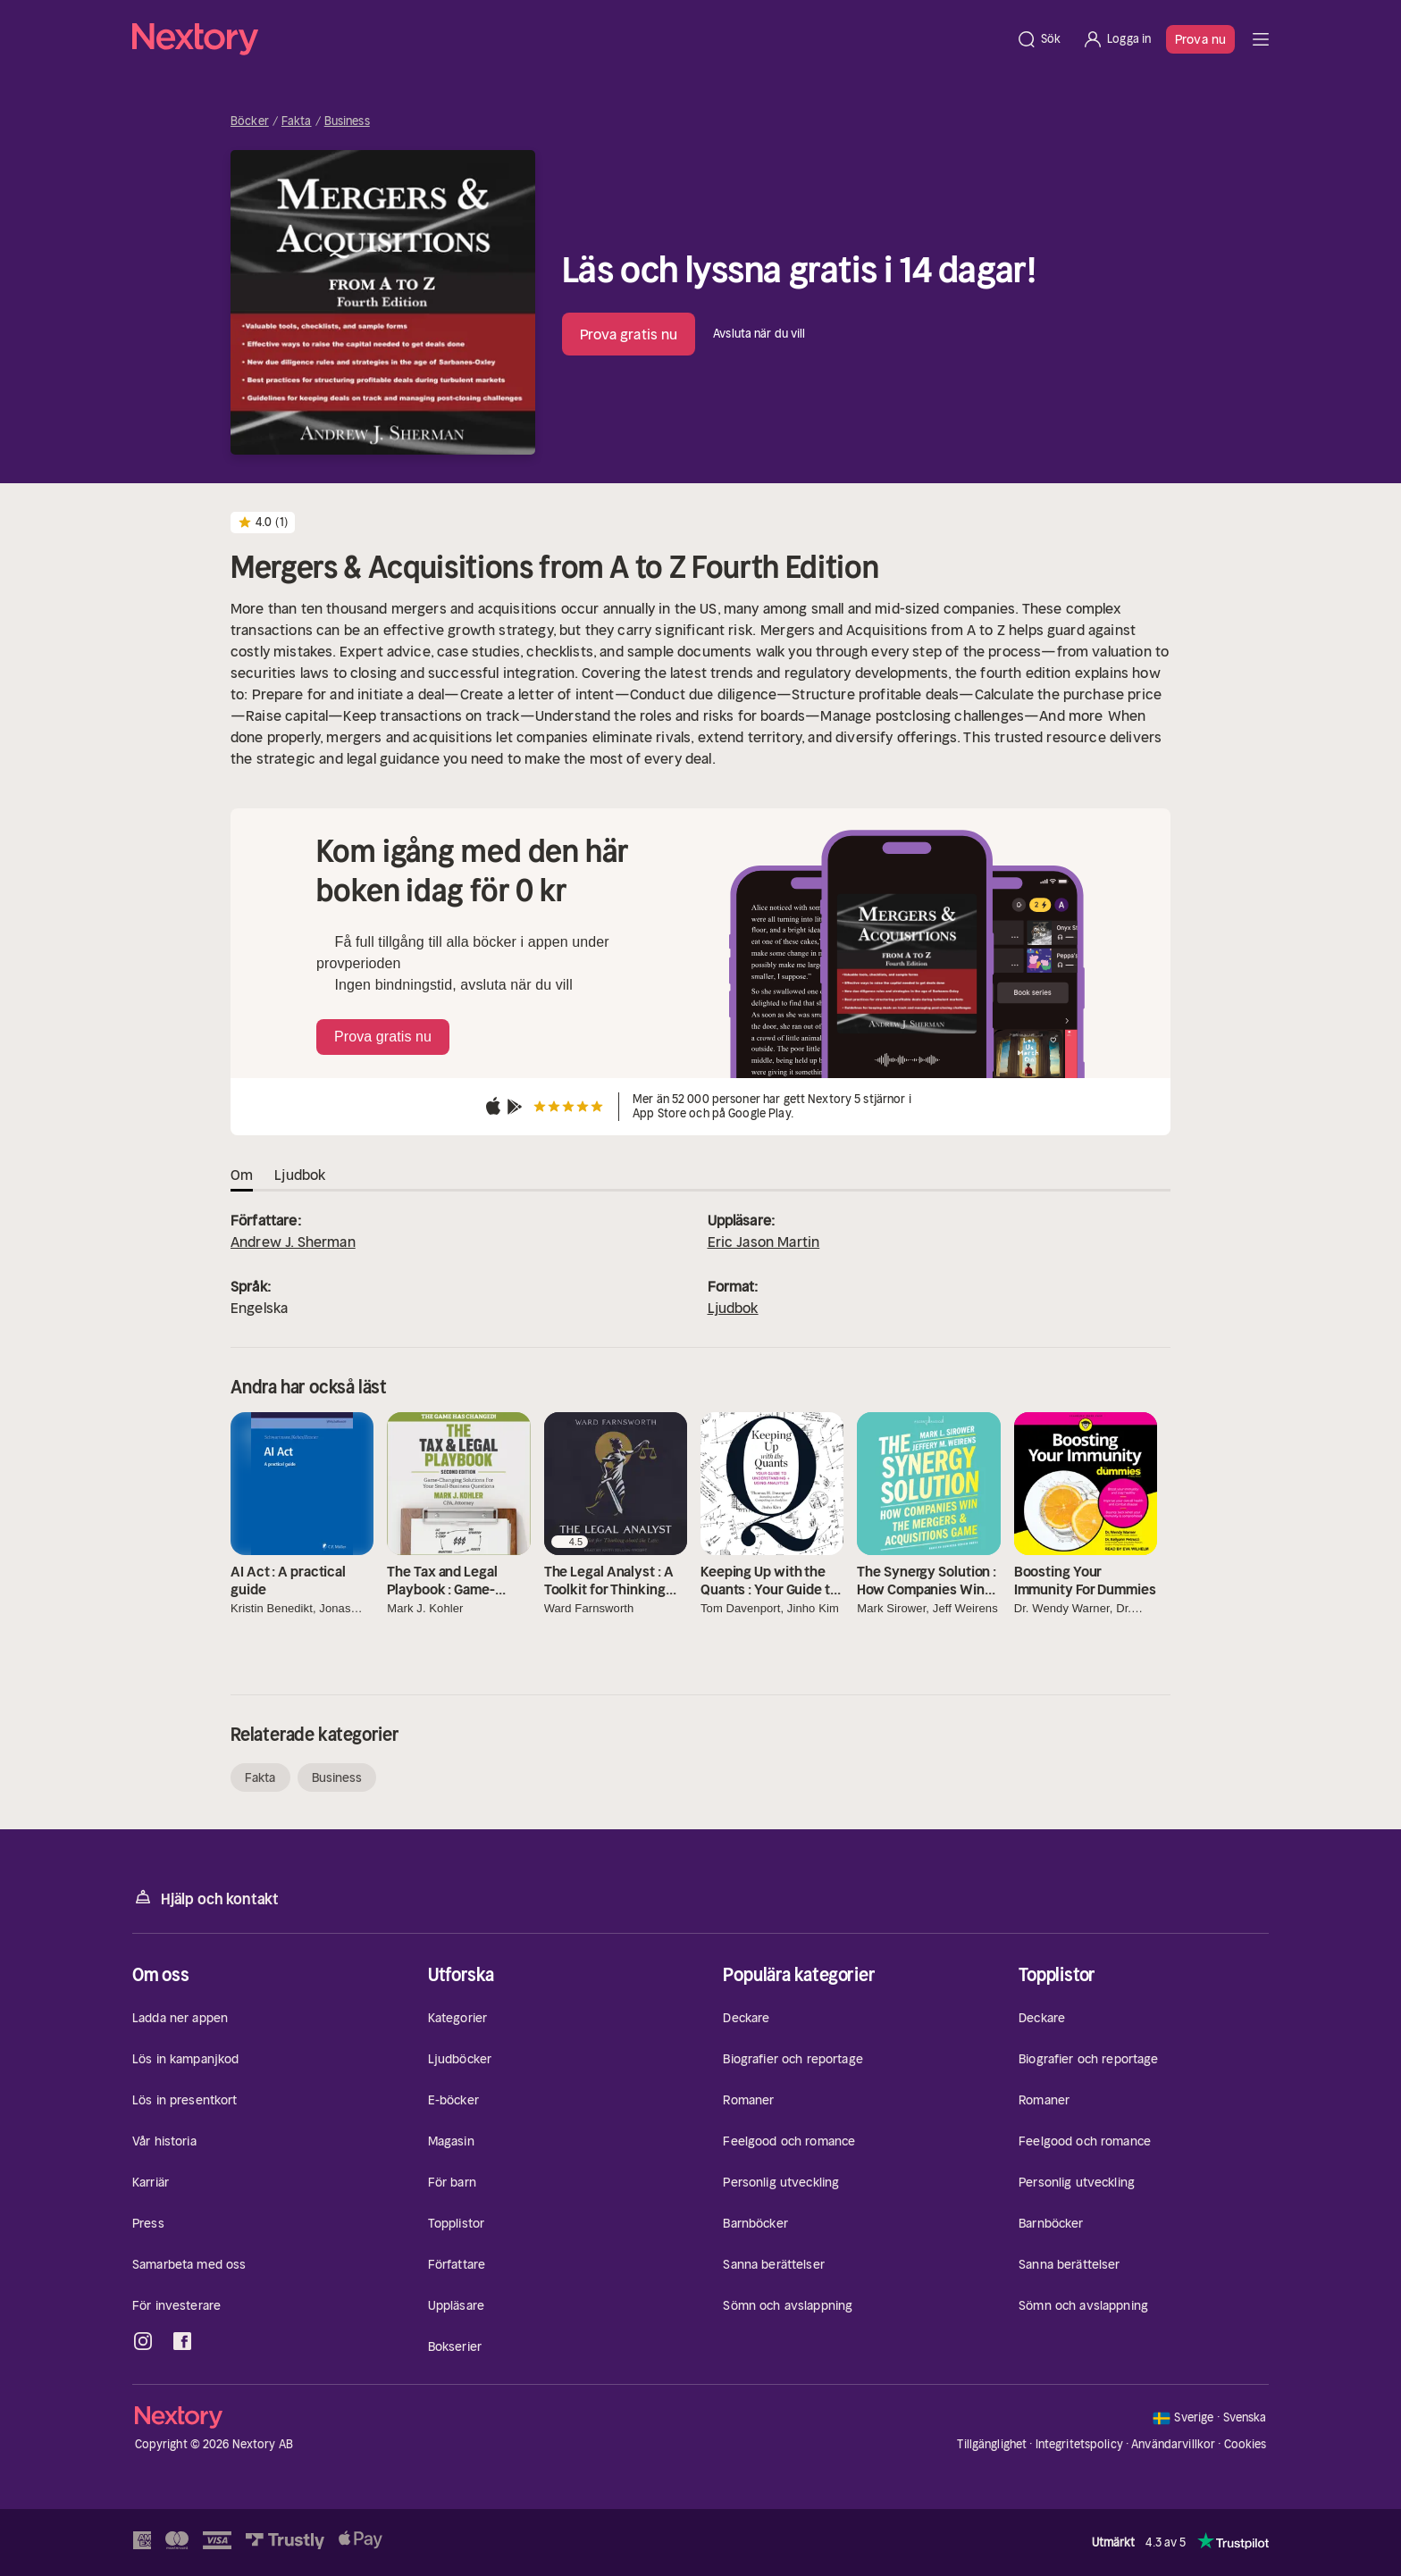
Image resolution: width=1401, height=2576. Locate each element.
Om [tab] (242, 1174)
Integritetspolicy (1079, 2444)
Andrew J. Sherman (293, 1241)
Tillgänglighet (992, 2444)
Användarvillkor (1173, 2444)
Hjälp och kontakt (205, 1897)
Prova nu (1200, 39)
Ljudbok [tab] (299, 1174)
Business (347, 121)
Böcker (250, 121)
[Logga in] (1116, 39)
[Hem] (568, 39)
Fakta (296, 121)
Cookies (1245, 2445)
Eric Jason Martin (764, 1241)
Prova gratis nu (629, 334)
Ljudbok (733, 1308)
